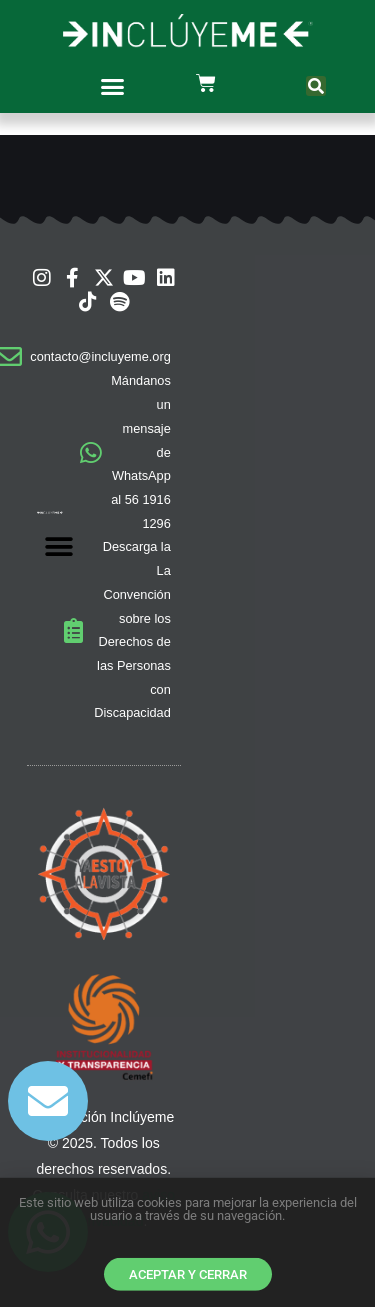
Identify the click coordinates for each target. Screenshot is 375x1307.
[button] (112, 86)
